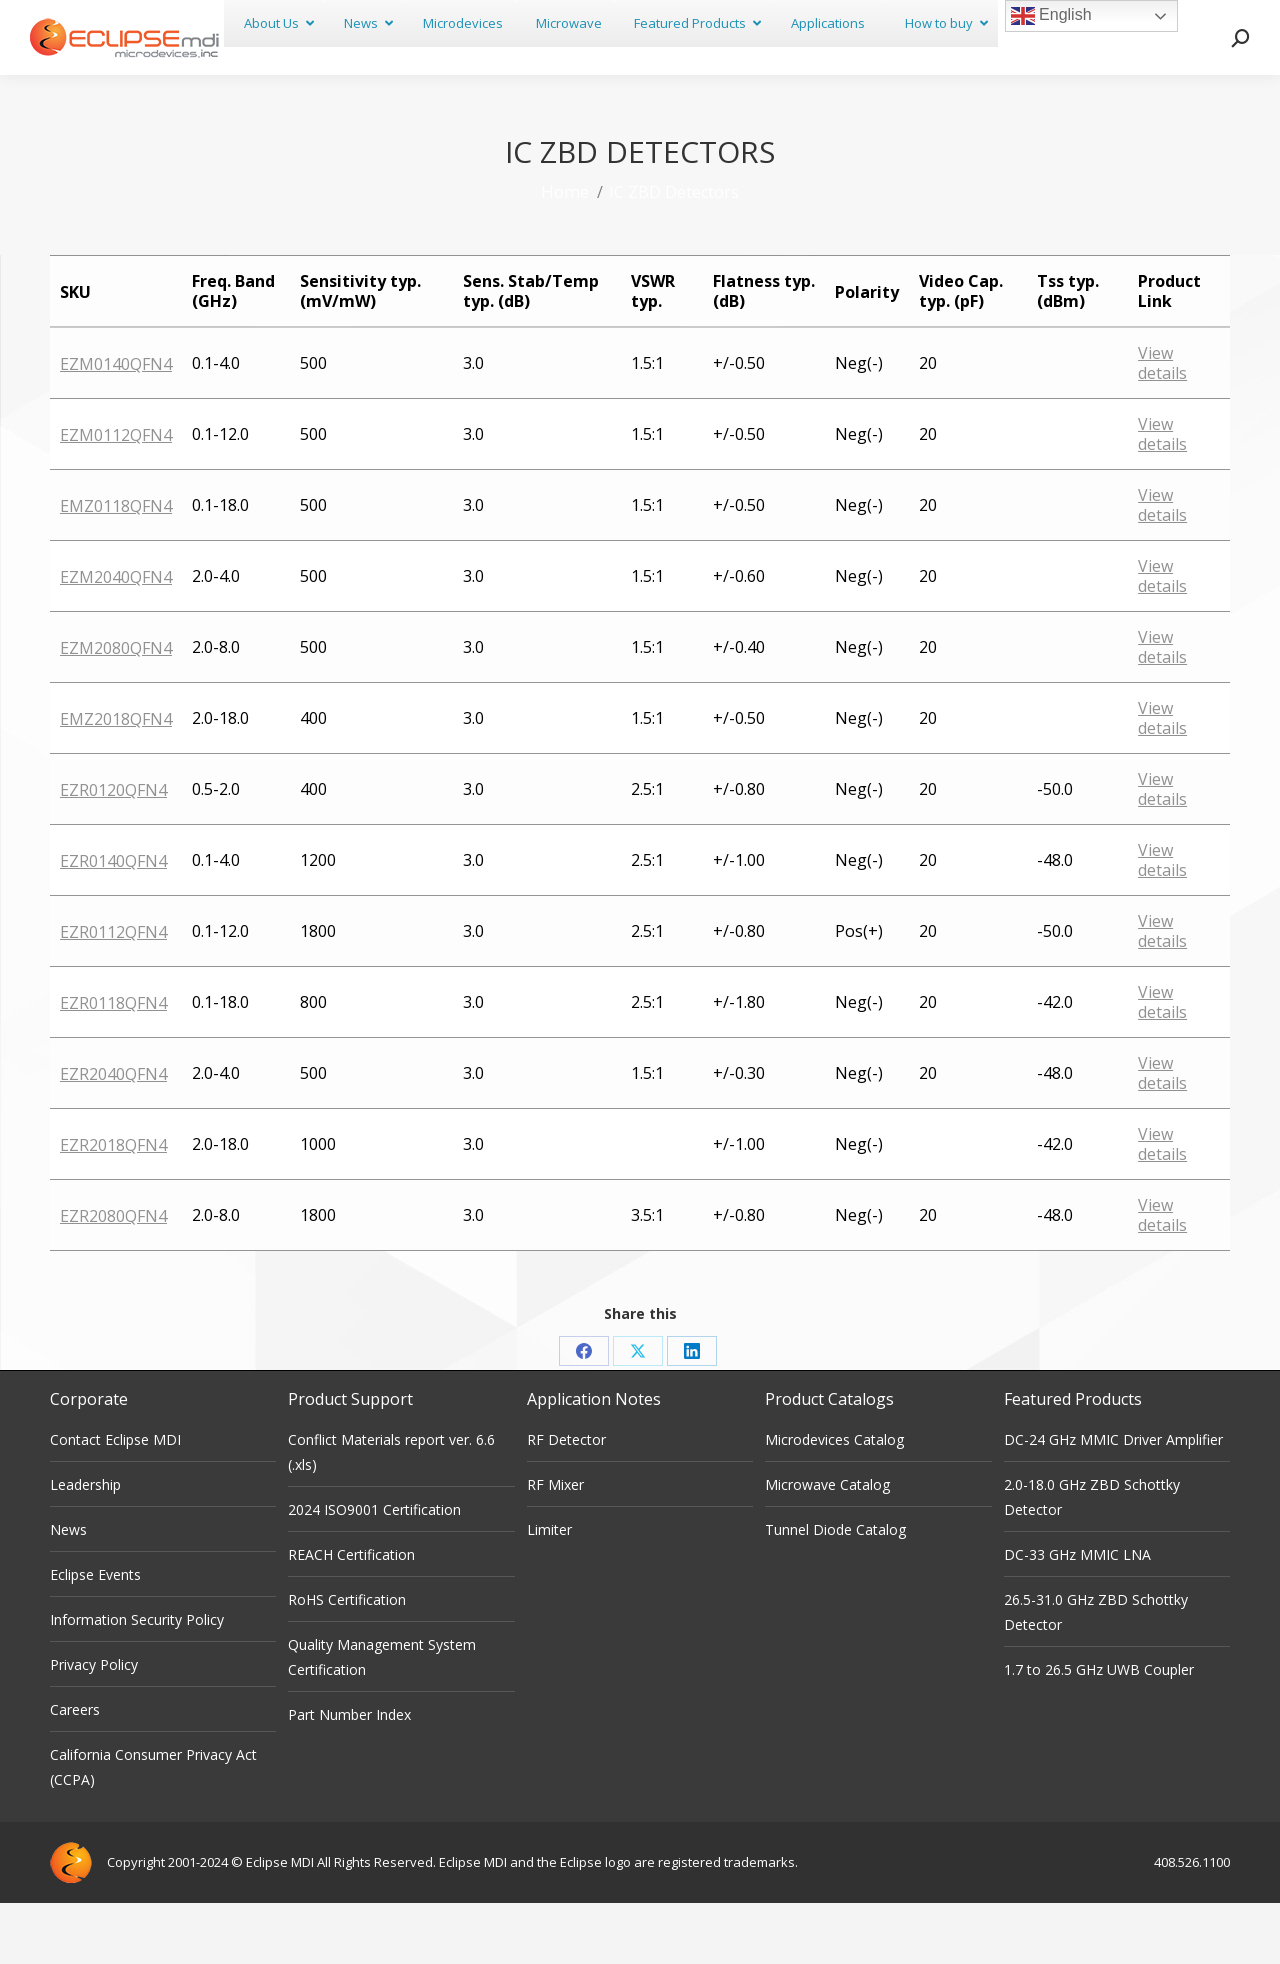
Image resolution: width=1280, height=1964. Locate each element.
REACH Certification (351, 1615)
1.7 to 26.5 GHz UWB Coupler (1099, 1730)
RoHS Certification (347, 1660)
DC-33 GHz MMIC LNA (1077, 1615)
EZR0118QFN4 (113, 1064)
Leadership (85, 1545)
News (68, 1590)
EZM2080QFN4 (116, 709)
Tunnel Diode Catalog (835, 1590)
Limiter (549, 1590)
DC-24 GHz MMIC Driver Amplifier (1113, 1500)
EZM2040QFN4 (116, 638)
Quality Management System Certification (382, 1718)
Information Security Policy (137, 1680)
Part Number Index (349, 1775)
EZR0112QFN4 (113, 993)
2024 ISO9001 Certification (374, 1570)
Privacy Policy (94, 1725)
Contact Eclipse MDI (115, 1500)
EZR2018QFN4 (113, 1206)
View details (1162, 424)
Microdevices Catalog (834, 1500)
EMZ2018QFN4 (116, 780)
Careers (75, 1770)
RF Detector (566, 1500)
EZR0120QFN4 (113, 851)
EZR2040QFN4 (113, 1135)
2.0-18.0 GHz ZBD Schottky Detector (1092, 1558)
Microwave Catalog (827, 1545)
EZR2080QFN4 (113, 1277)
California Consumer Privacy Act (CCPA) (153, 1828)
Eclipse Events (95, 1635)
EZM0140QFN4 (116, 425)
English (1051, 16)
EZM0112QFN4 (116, 496)
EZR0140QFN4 (113, 922)
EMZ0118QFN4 (116, 567)
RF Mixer (555, 1545)
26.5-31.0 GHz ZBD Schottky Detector (1096, 1673)
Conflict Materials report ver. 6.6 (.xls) (391, 1513)
